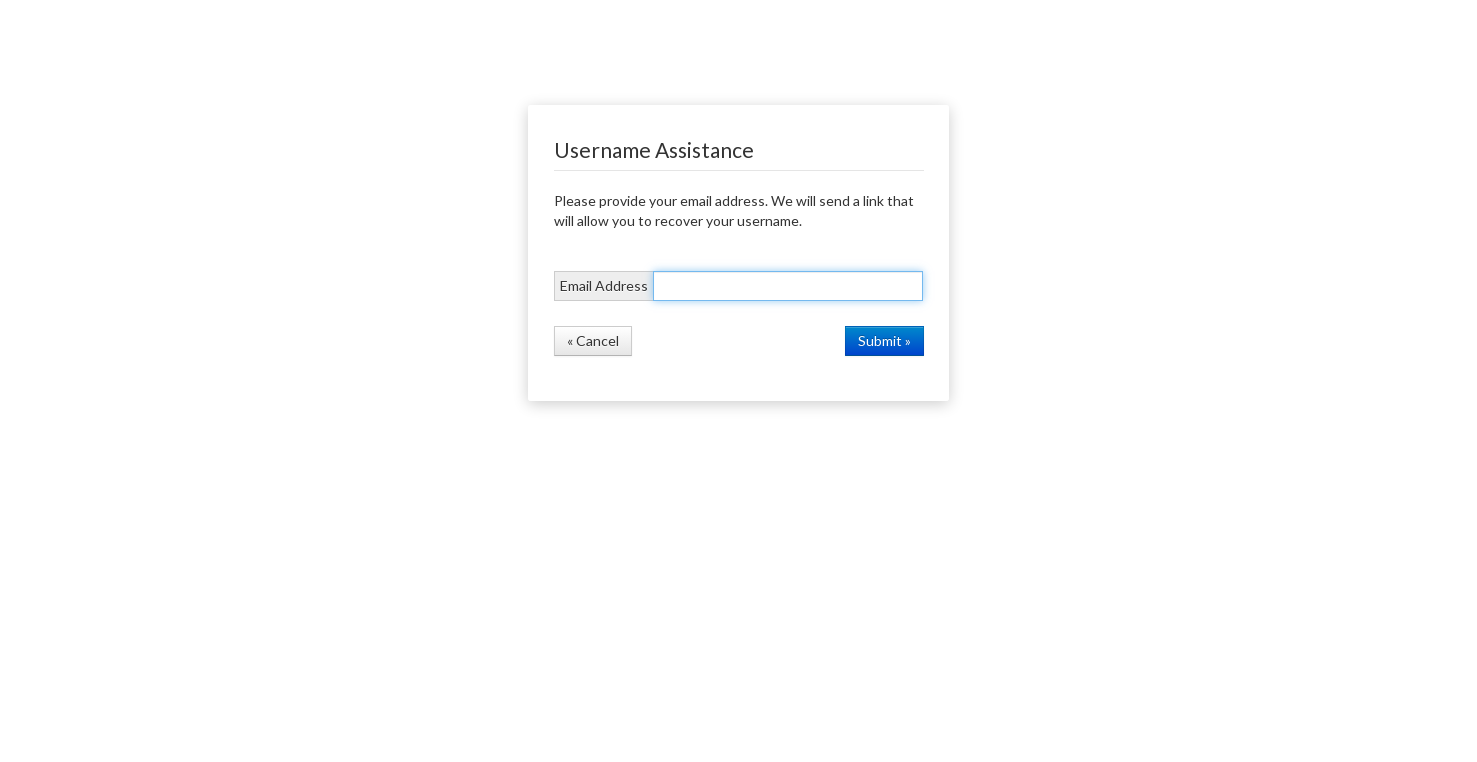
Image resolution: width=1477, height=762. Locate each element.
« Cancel (593, 340)
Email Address (604, 285)
